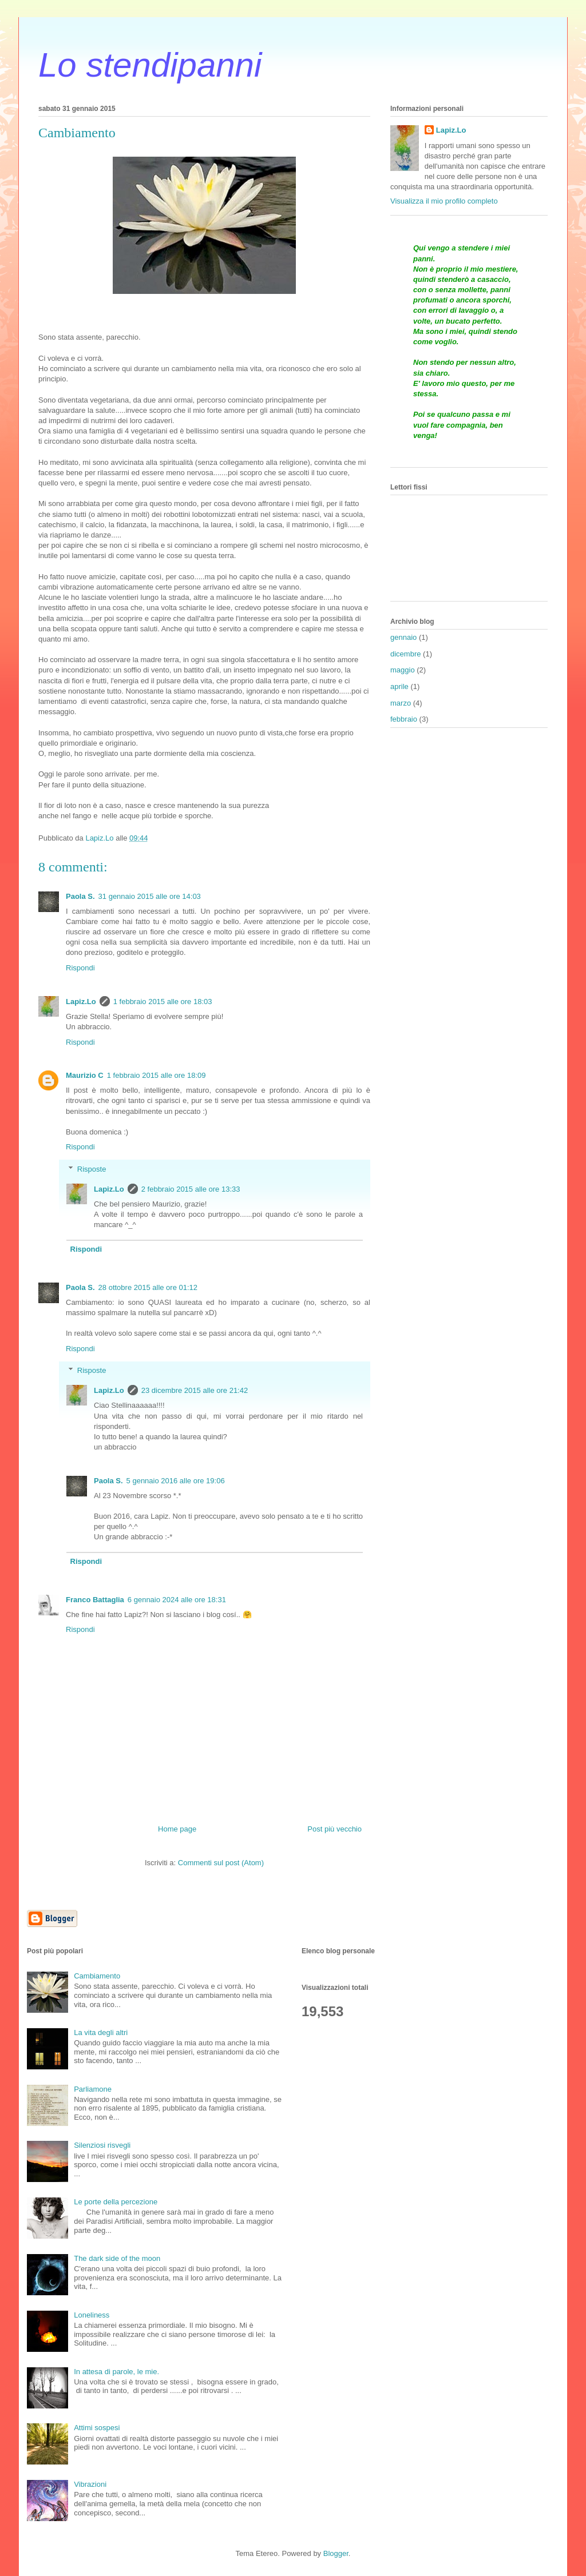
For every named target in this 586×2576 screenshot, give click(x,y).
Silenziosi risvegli (102, 2145)
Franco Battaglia (95, 1599)
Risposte (91, 1169)
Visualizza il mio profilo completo (444, 201)
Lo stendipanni (150, 65)
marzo (400, 703)
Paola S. (80, 896)
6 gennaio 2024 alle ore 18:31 (177, 1599)
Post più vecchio (334, 1829)
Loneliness (91, 2315)
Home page (177, 1829)
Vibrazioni (90, 2484)
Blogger (336, 2553)
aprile (399, 686)
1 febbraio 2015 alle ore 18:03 (162, 1001)
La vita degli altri (101, 2032)
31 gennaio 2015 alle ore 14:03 (149, 896)
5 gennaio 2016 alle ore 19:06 (175, 1480)
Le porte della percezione (115, 2201)
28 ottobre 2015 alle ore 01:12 (147, 1287)
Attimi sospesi (97, 2427)
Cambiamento (97, 1976)
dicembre (405, 654)
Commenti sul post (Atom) (221, 1862)
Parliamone (93, 2089)
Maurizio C (85, 1075)
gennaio (403, 637)
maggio (402, 670)
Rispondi (80, 967)
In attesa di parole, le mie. (116, 2371)
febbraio (403, 719)
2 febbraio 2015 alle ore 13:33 (190, 1189)
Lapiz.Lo (81, 1001)
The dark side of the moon (117, 2258)
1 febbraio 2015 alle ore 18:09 (156, 1075)
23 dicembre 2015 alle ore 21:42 (194, 1390)
